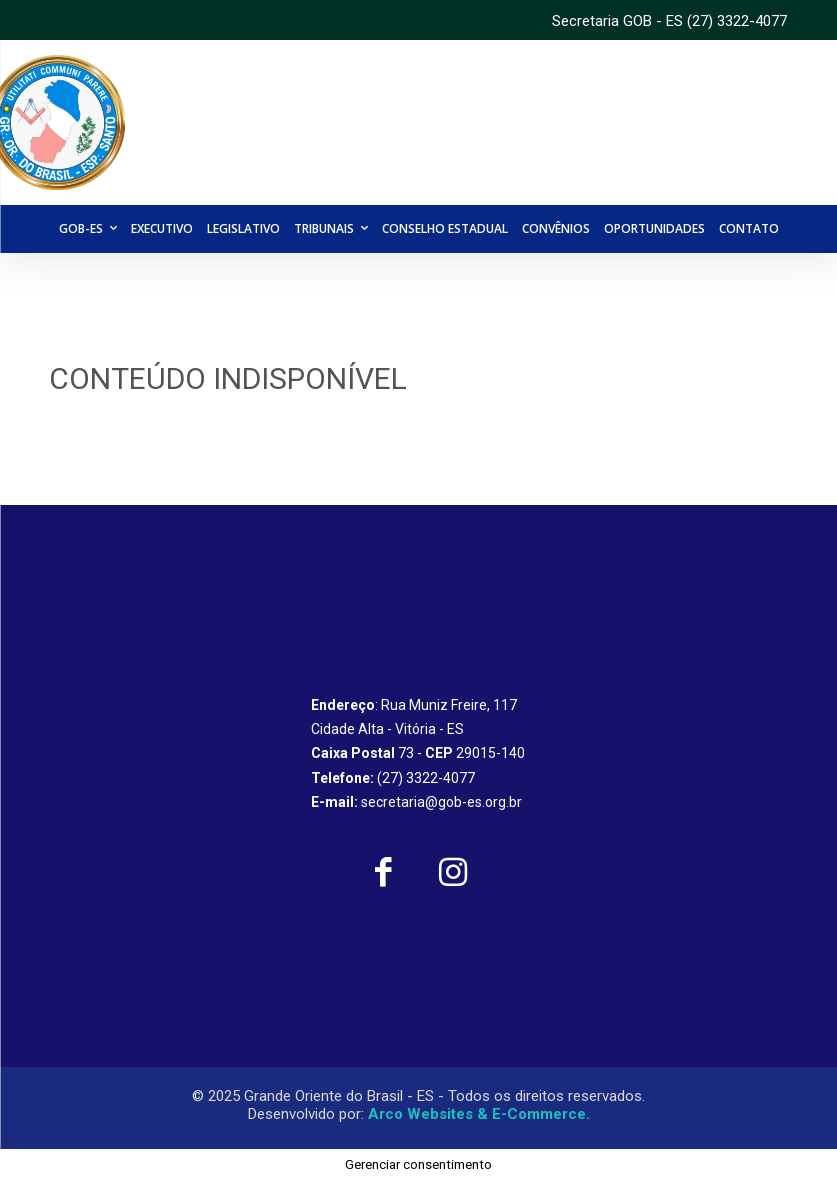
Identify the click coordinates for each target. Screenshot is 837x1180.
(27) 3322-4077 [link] (737, 21)
